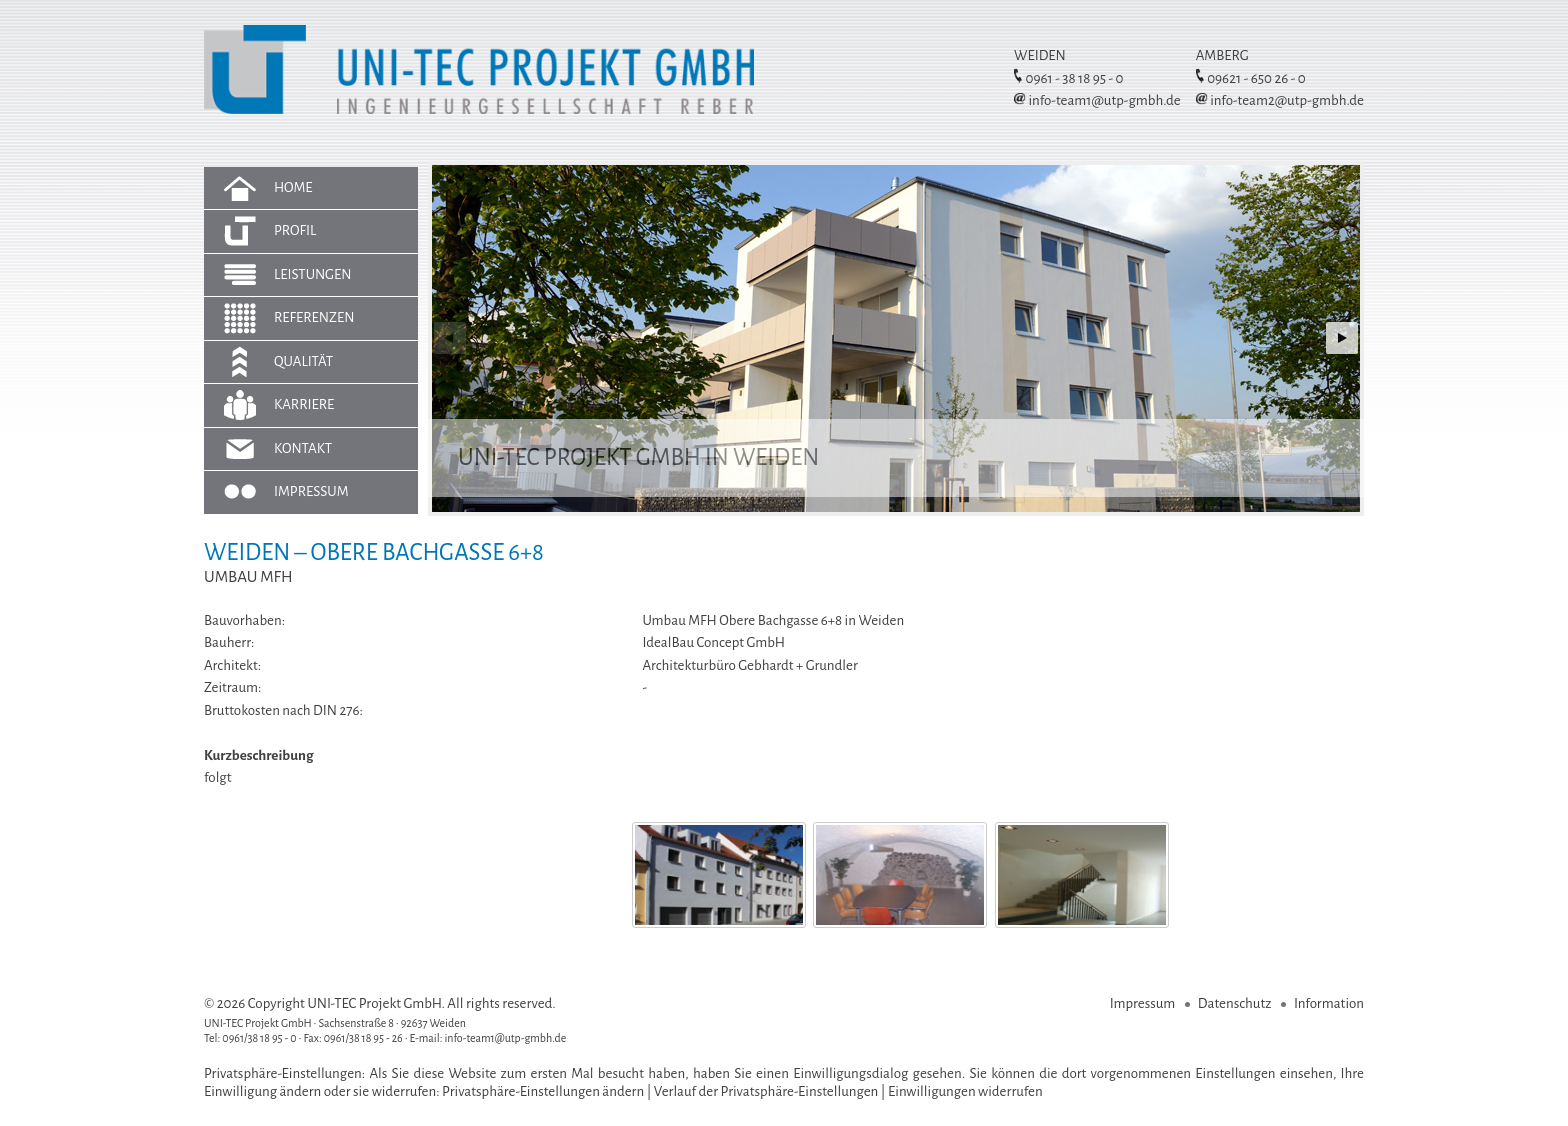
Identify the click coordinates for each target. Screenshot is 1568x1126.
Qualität (303, 361)
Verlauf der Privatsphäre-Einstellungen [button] (766, 1091)
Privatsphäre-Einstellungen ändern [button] (543, 1091)
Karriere (304, 404)
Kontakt (303, 448)
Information (1329, 1003)
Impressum (311, 491)
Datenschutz (1235, 1003)
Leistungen (313, 274)
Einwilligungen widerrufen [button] (965, 1091)
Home (293, 187)
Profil (295, 230)
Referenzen (314, 317)
